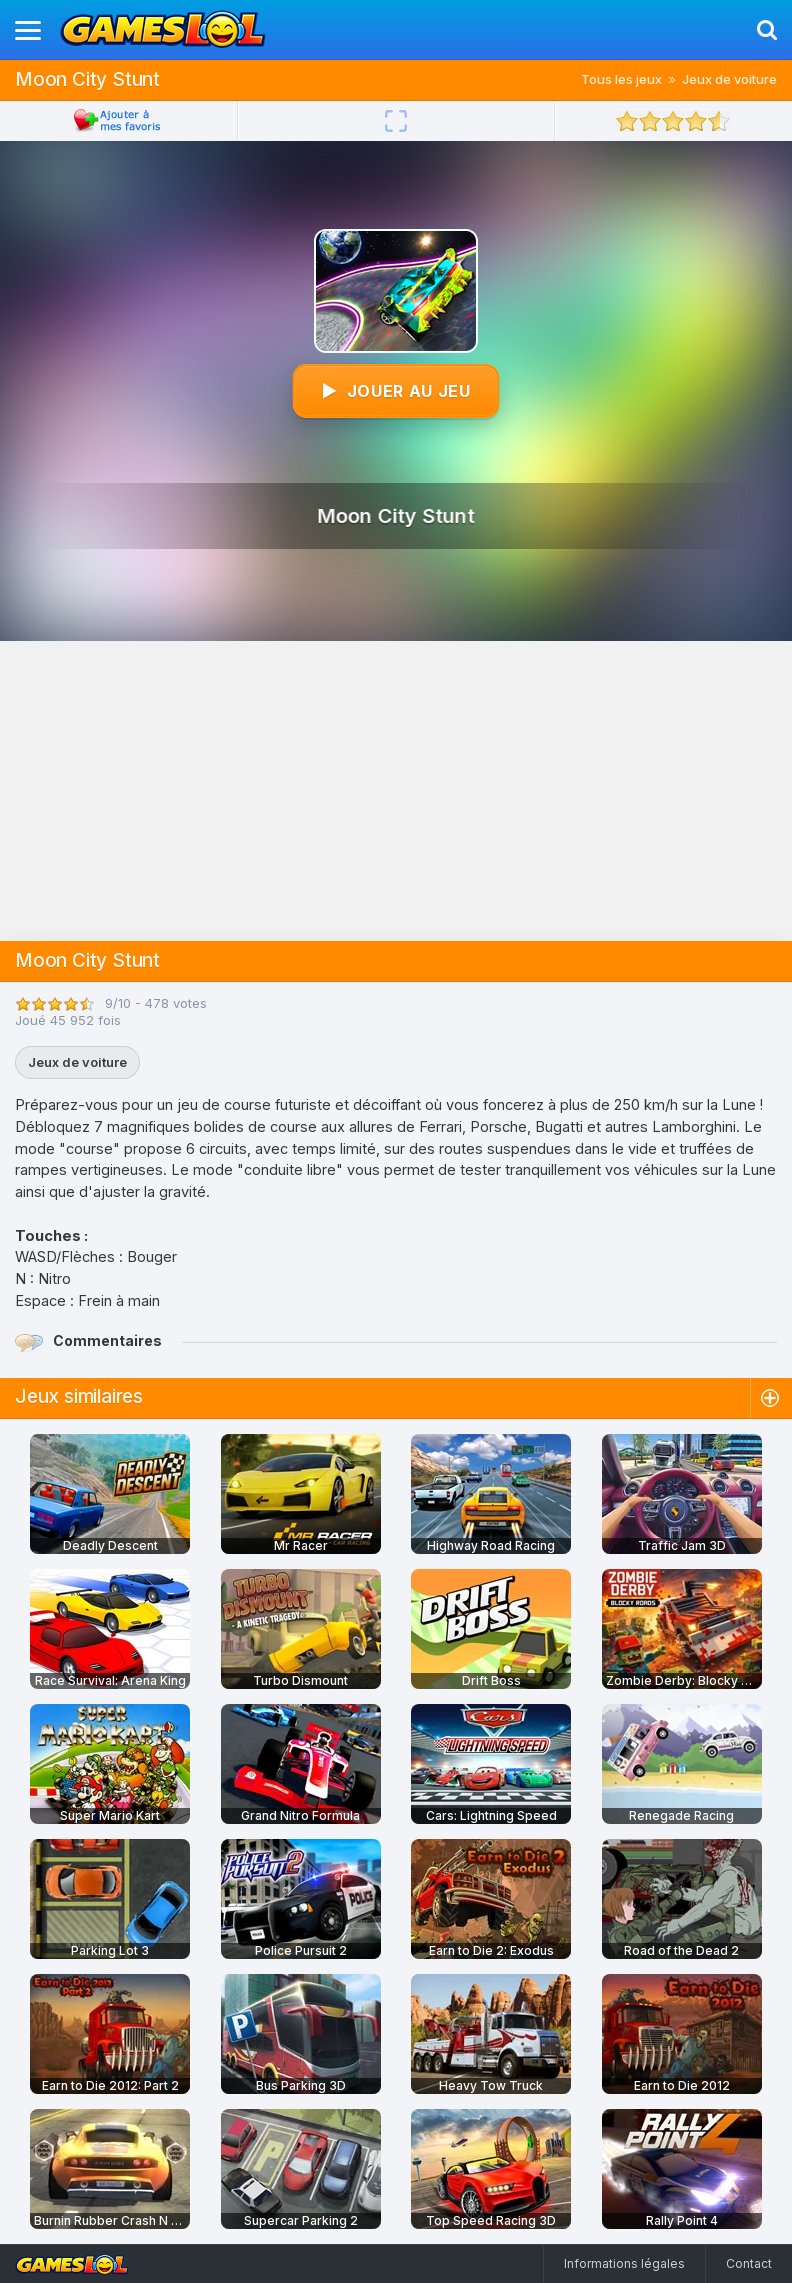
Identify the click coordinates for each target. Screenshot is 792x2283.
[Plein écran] (396, 121)
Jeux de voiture (729, 79)
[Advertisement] (396, 791)
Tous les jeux (621, 79)
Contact (749, 2263)
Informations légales (624, 2263)
